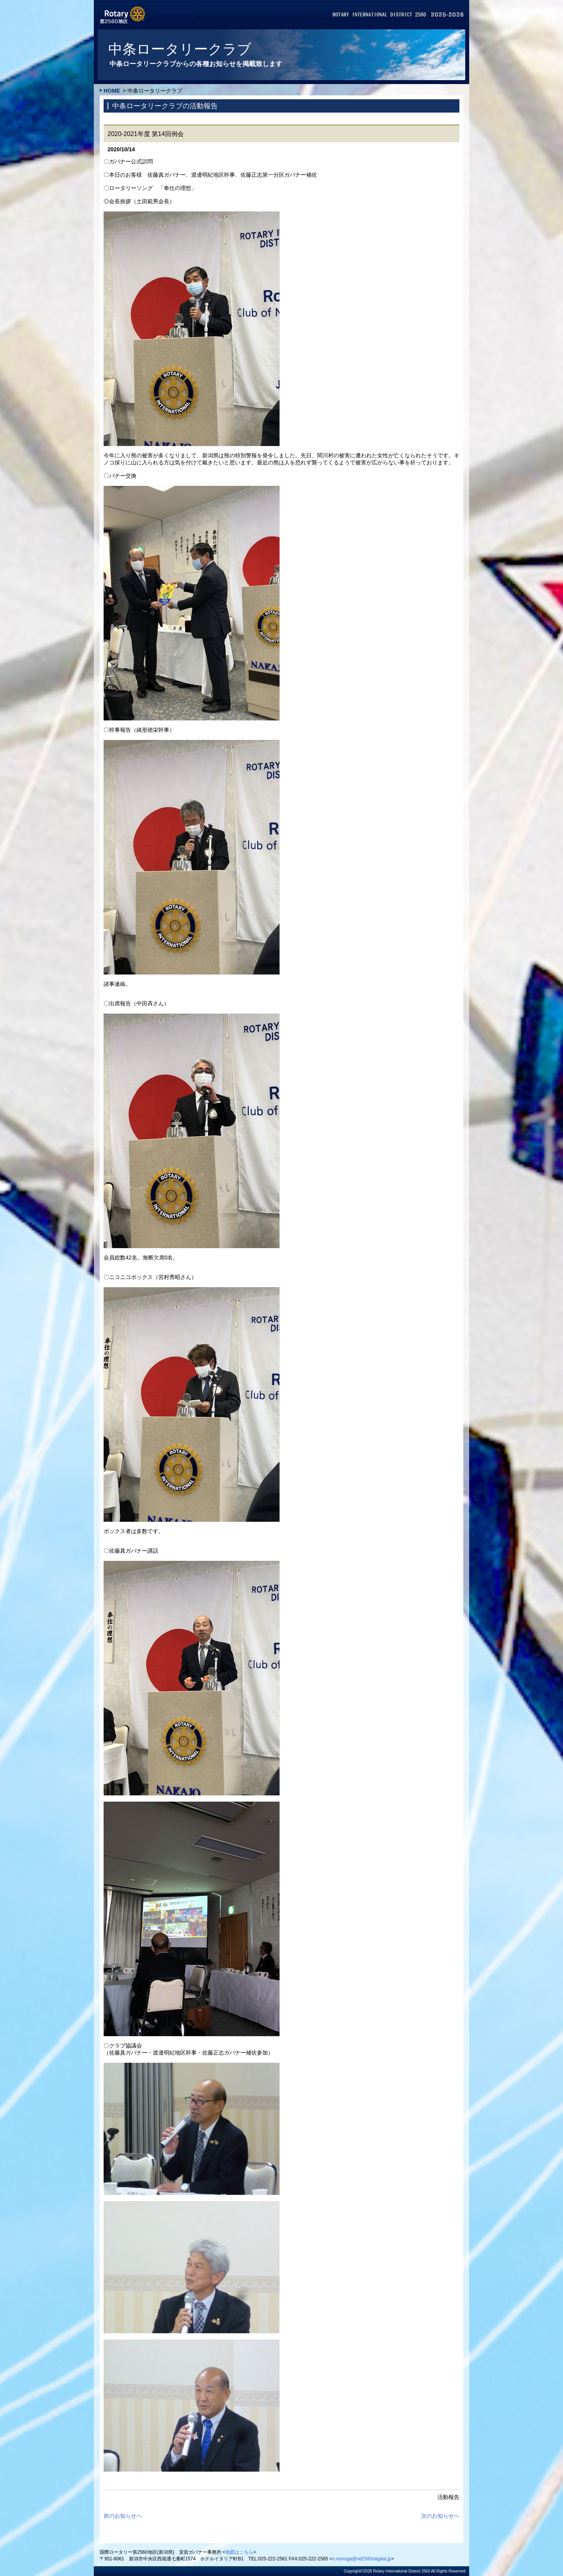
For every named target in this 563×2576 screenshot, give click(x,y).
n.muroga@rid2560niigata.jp (361, 2559)
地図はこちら (239, 2552)
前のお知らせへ (123, 2516)
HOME (112, 90)
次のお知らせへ (440, 2516)
